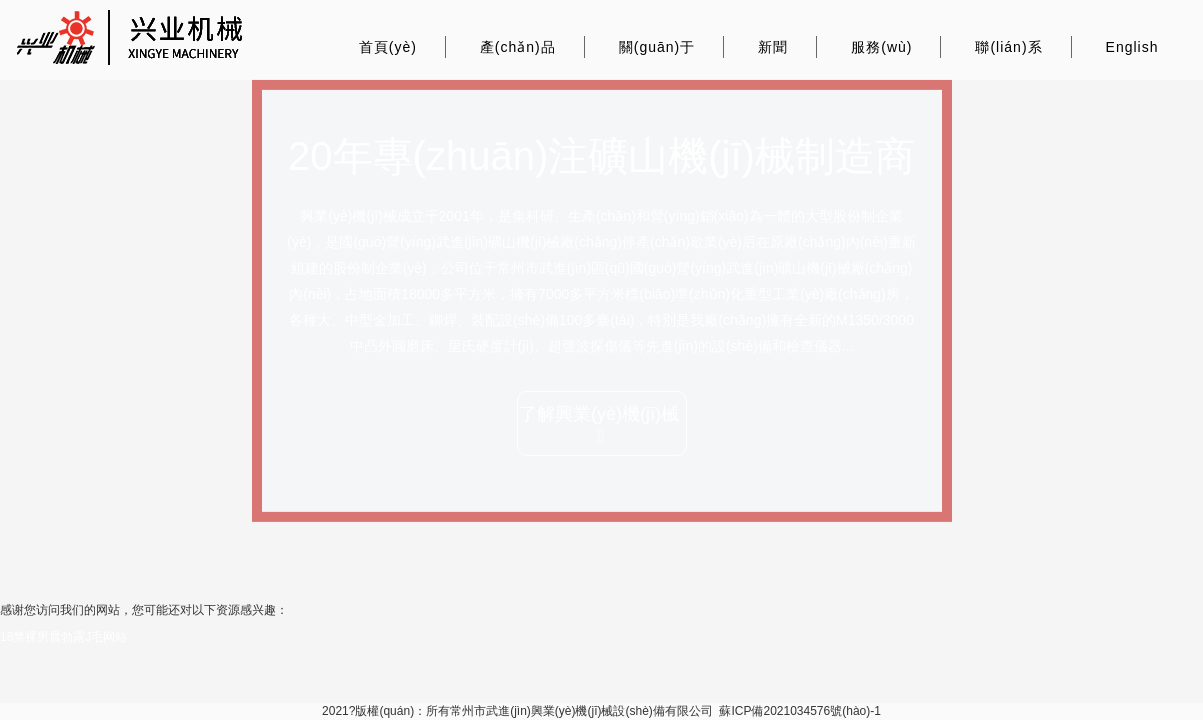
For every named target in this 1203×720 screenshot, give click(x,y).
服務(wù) (881, 47)
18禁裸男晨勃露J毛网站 (63, 637)
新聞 (773, 47)
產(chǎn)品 (518, 47)
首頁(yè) (388, 47)
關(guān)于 (657, 47)
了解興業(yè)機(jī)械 (601, 425)
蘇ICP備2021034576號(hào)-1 (799, 711)
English (1132, 47)
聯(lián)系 (1008, 47)
